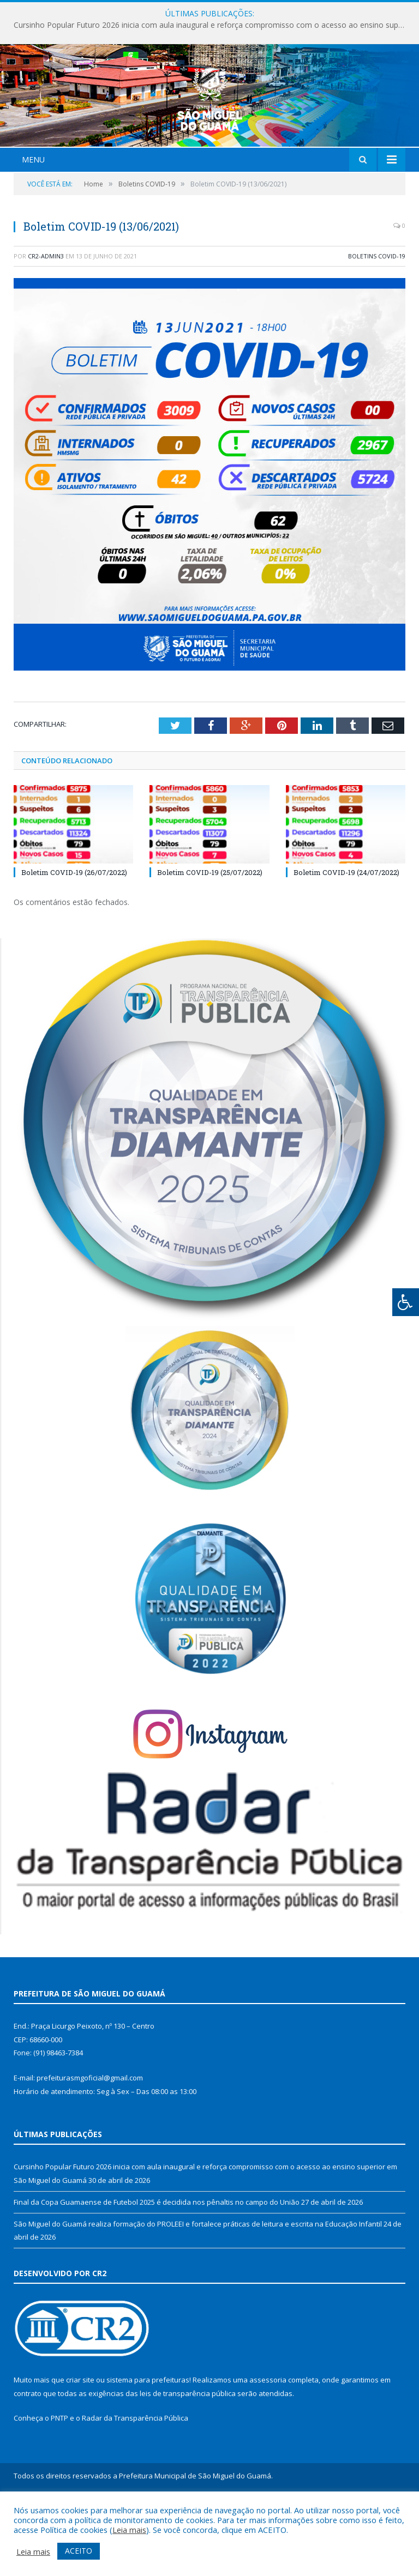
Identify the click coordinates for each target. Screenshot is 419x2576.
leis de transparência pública (188, 2458)
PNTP (59, 2483)
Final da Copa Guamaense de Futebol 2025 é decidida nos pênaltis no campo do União (157, 2266)
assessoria (267, 2445)
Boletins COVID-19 (376, 320)
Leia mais (129, 2529)
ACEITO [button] (78, 2550)
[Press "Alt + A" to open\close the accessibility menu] (405, 1302)
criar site (80, 2445)
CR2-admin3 (46, 320)
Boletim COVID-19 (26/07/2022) (74, 937)
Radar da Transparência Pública (135, 2483)
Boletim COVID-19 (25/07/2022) (209, 937)
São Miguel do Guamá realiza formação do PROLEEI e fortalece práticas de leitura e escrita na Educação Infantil (198, 2288)
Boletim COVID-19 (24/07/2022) (346, 937)
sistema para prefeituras (147, 2445)
